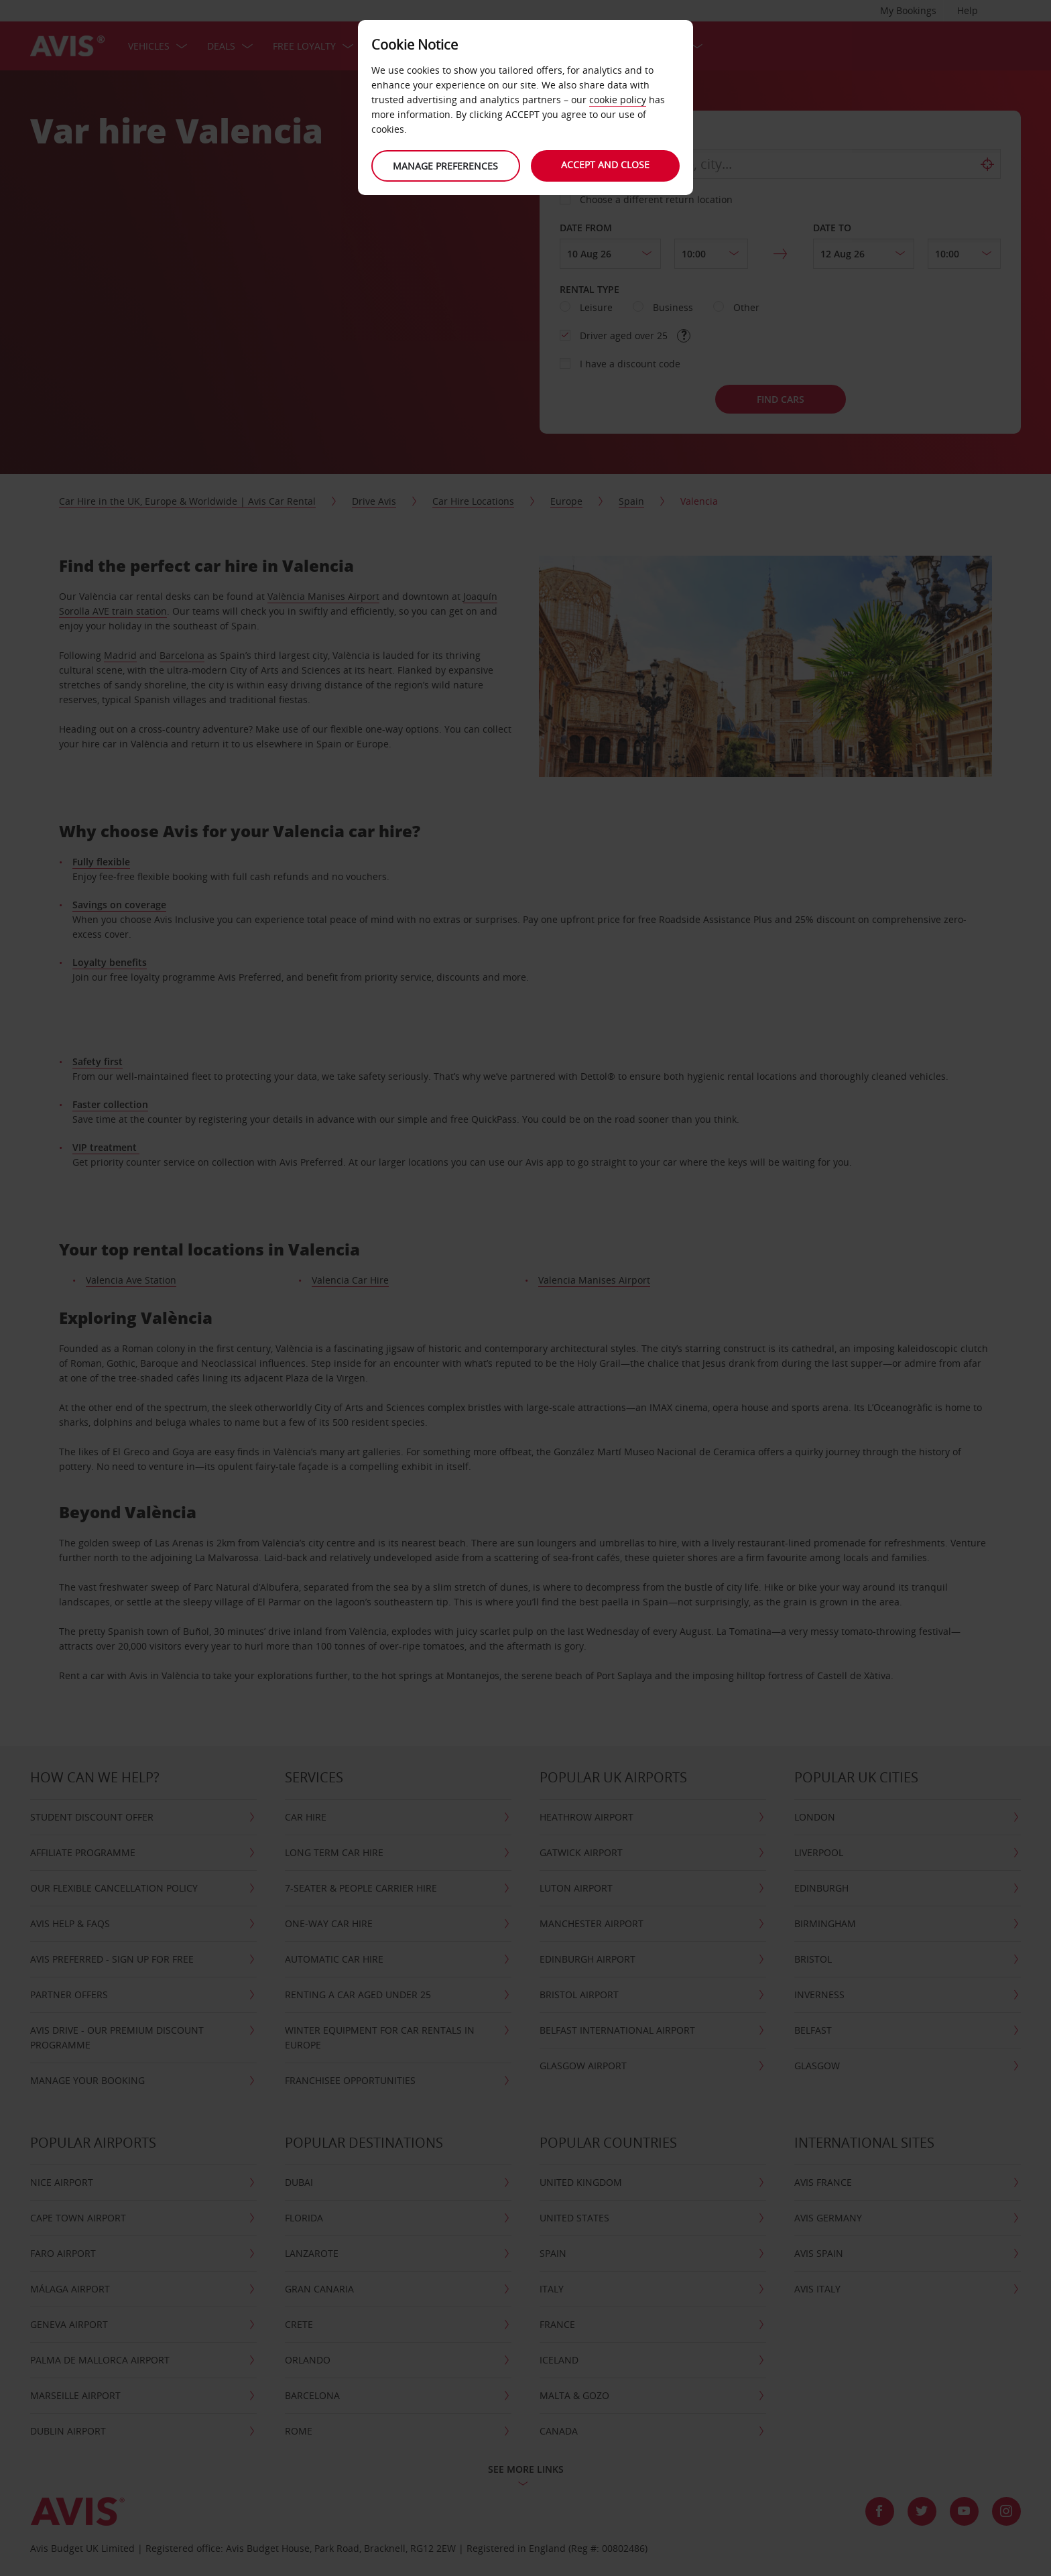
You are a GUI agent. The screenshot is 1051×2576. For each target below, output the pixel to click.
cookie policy (617, 99)
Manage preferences (445, 166)
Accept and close (606, 164)
